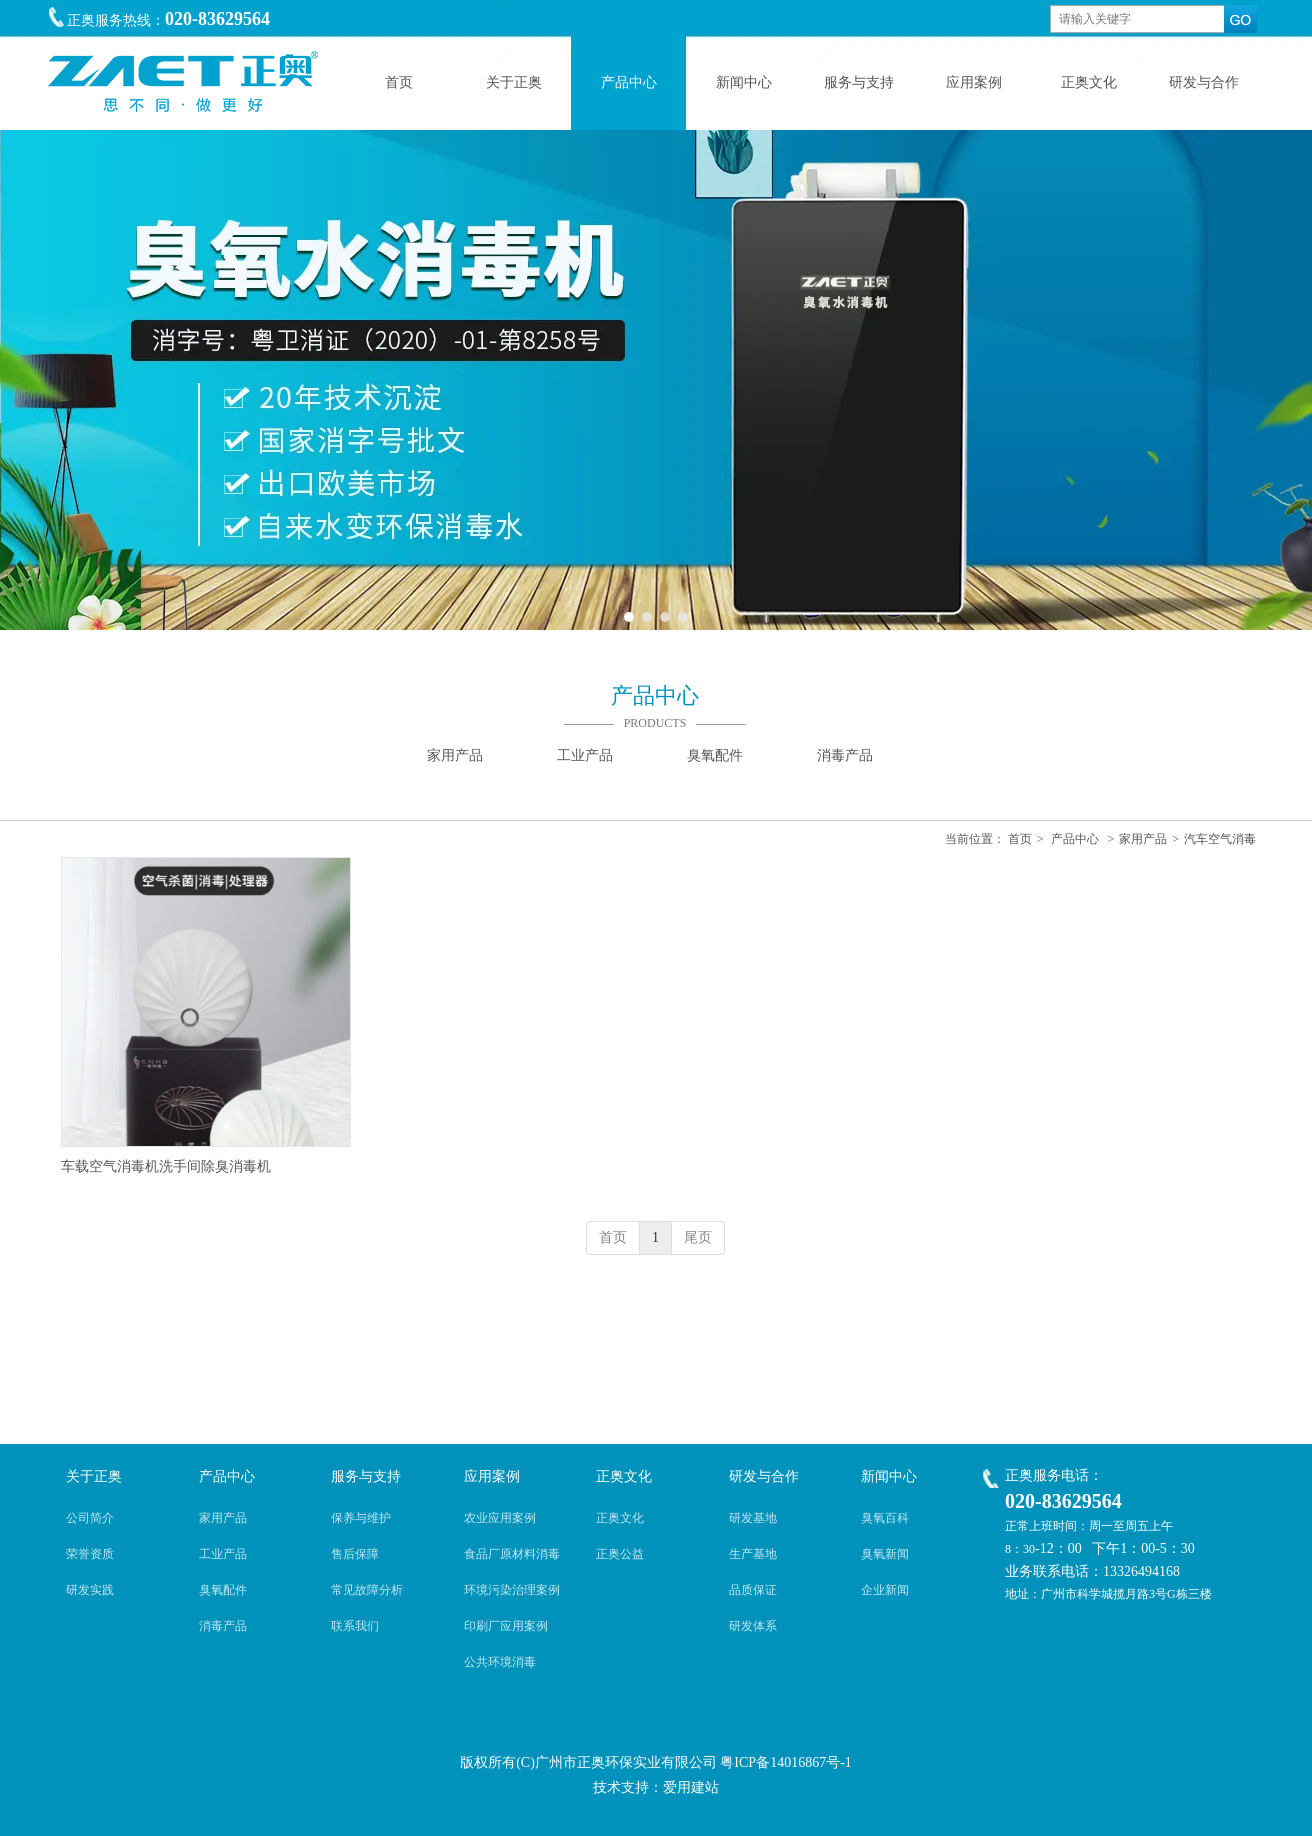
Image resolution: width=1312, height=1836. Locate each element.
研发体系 (753, 1626)
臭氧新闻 (885, 1554)
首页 (1020, 839)
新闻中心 (889, 1476)
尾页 (698, 1237)
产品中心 (1075, 839)
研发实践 (90, 1590)
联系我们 (355, 1626)
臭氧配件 (223, 1590)
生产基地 (753, 1554)
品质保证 (753, 1590)
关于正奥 (94, 1476)
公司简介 (90, 1518)
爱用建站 (691, 1787)
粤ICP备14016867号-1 (785, 1762)
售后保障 (355, 1554)
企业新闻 (885, 1590)
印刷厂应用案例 (506, 1626)
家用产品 (1143, 839)
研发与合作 (764, 1476)
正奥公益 (620, 1554)
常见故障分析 (367, 1590)
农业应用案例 (500, 1518)
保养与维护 (361, 1518)
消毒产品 (223, 1626)
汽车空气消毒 (1220, 839)
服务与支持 (366, 1476)
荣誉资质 (90, 1554)
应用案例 (492, 1476)
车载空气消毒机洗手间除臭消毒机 (166, 1166)
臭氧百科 (885, 1518)
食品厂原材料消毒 (512, 1554)
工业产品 (223, 1554)
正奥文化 (624, 1476)
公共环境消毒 (500, 1662)
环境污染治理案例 (512, 1590)
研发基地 (753, 1518)
